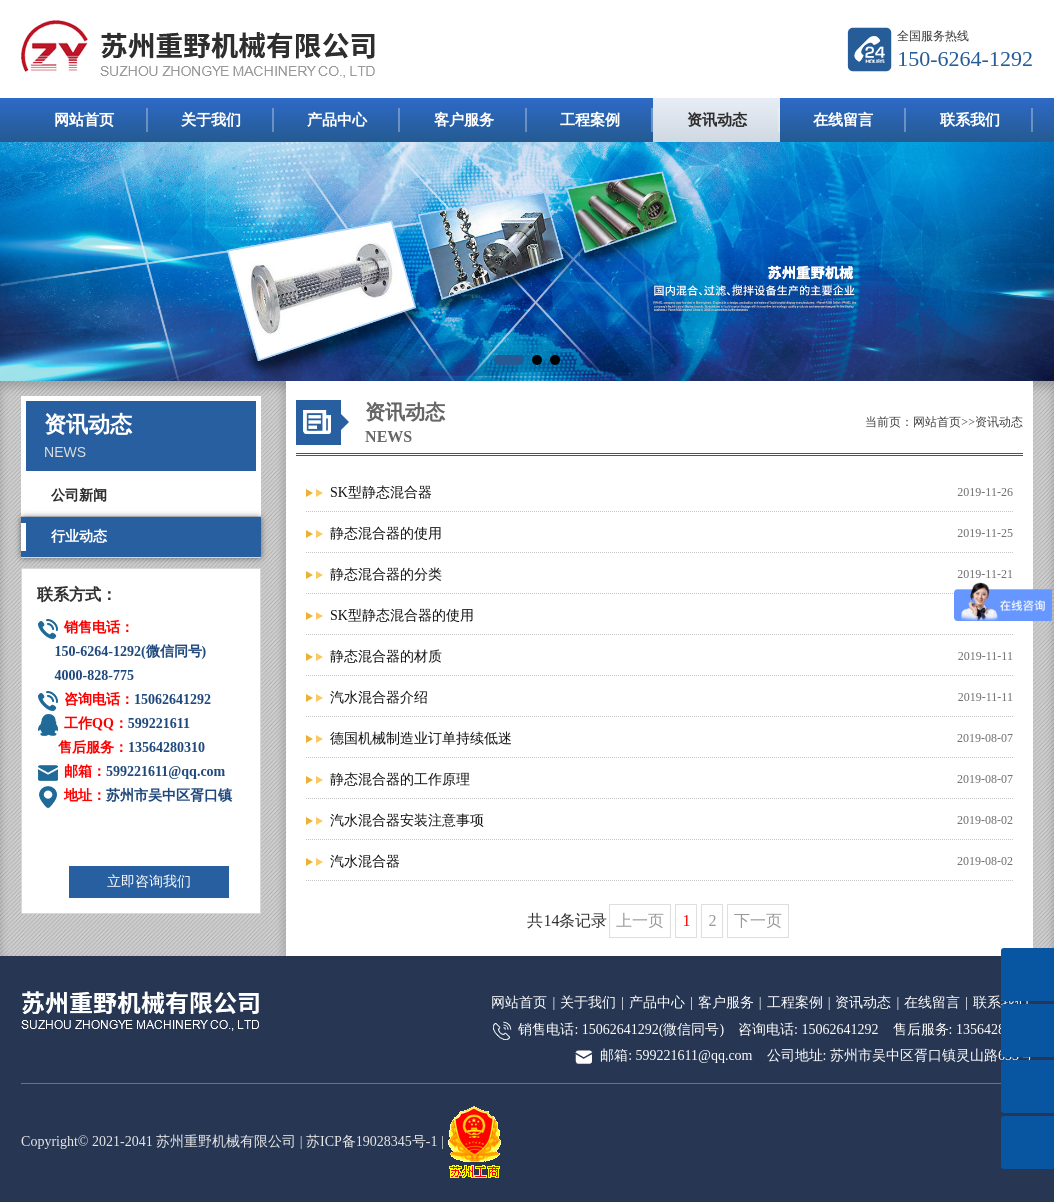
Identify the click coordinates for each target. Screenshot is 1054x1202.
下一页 (758, 920)
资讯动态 (717, 120)
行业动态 (79, 536)
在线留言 (843, 120)
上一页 (640, 920)
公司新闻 (79, 495)
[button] (509, 360)
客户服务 (464, 120)
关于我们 (211, 120)
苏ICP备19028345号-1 (371, 1141)
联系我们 (970, 120)
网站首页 (84, 120)
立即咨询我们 (149, 881)
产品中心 (337, 120)
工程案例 (590, 120)
